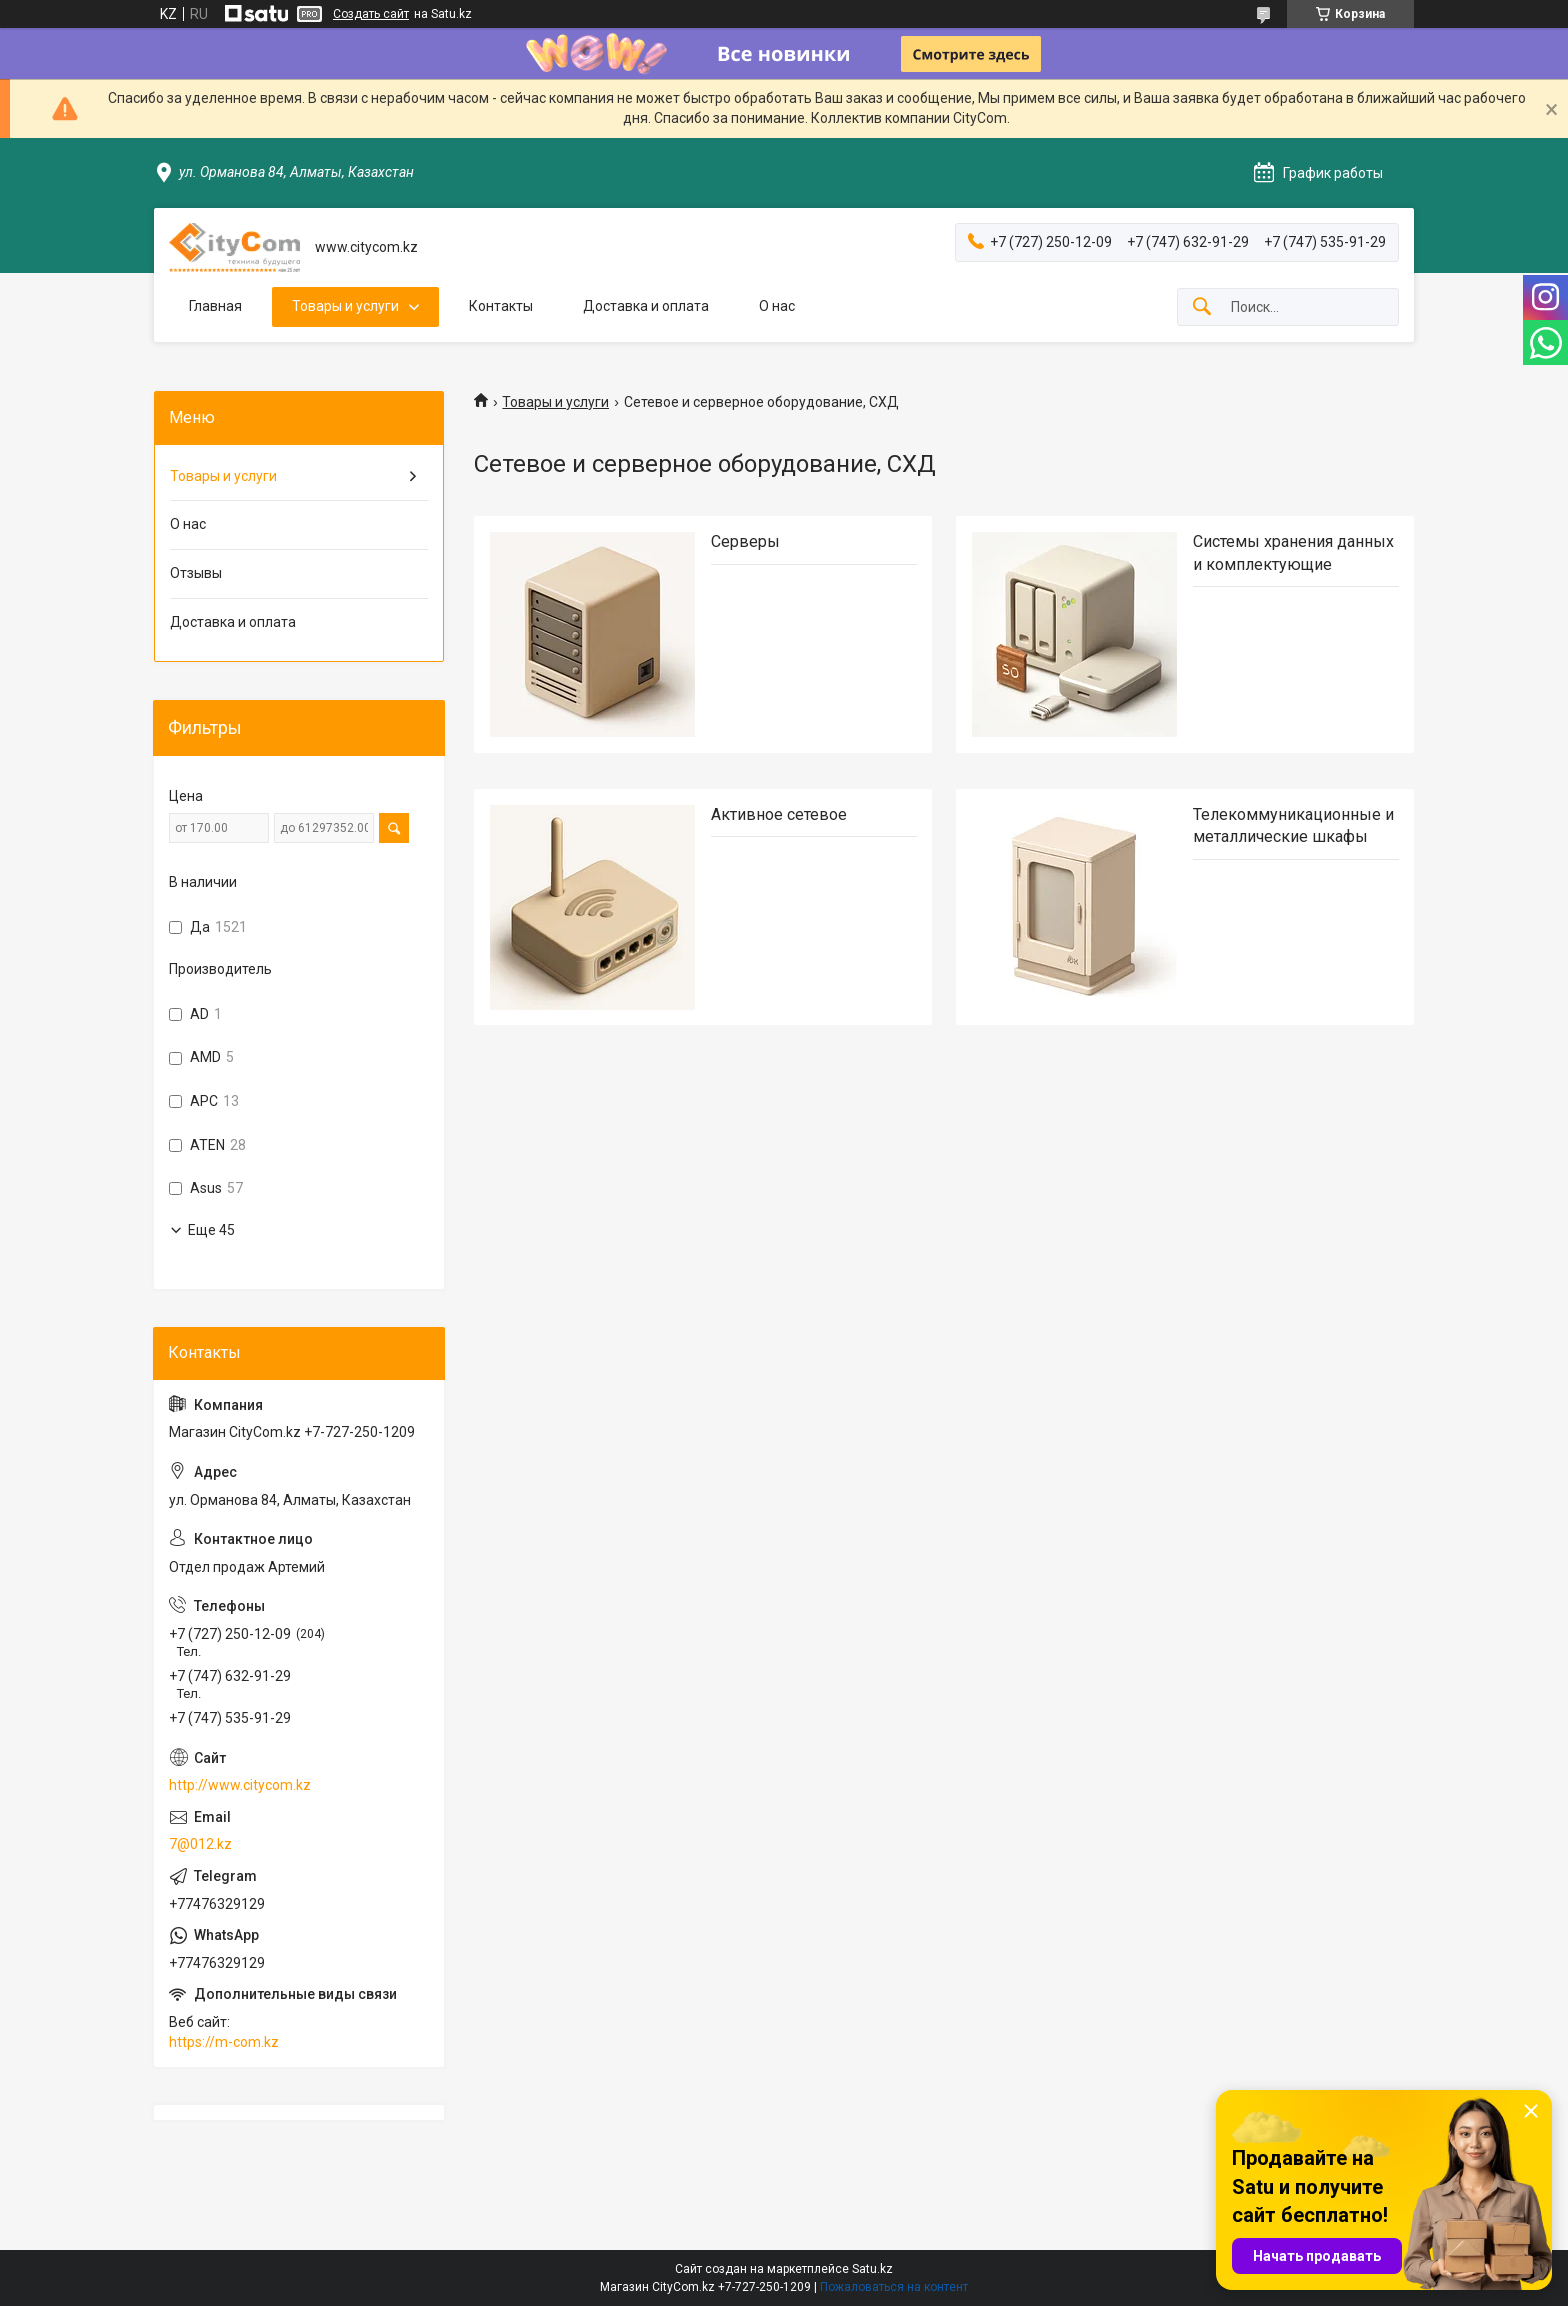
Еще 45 (211, 1230)
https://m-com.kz (224, 2042)
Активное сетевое (779, 814)
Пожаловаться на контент (894, 2287)
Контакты (501, 306)
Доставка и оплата (646, 306)
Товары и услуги (345, 306)
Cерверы (745, 541)
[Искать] (1202, 307)
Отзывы (196, 573)
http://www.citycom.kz (240, 1785)
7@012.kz (200, 1844)
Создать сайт (371, 14)
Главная (215, 306)
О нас (777, 306)
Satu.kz (872, 2269)
